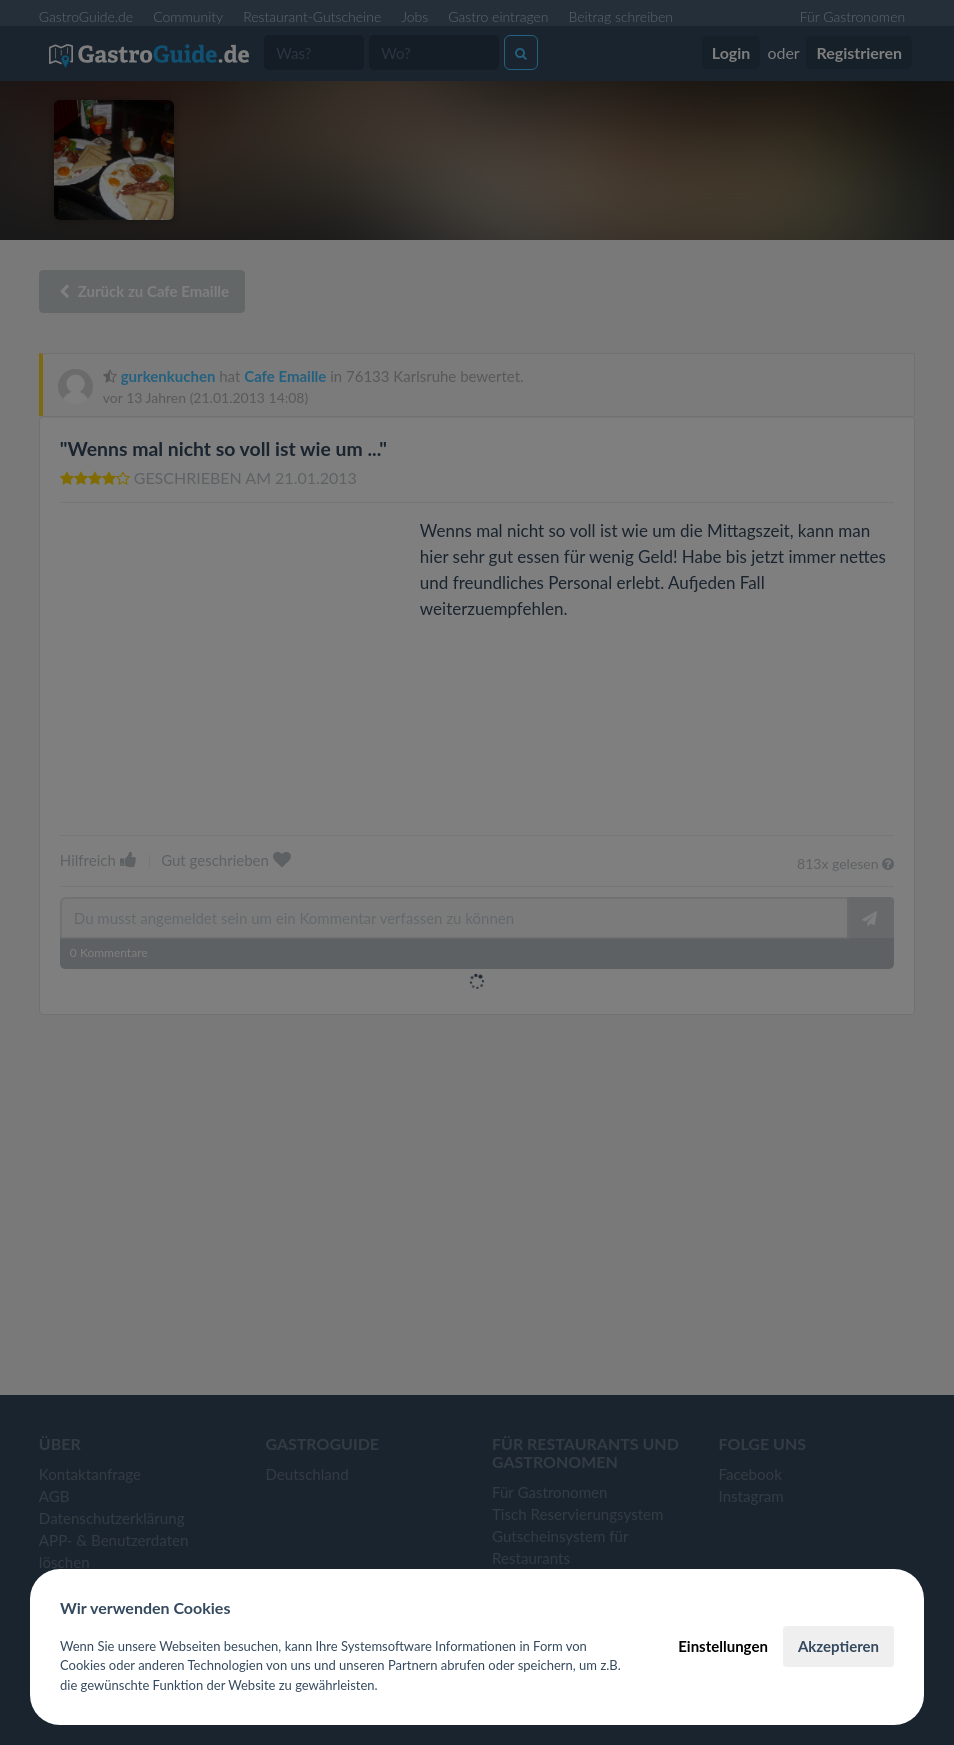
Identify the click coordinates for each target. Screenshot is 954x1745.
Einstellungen (723, 1646)
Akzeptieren (838, 1646)
